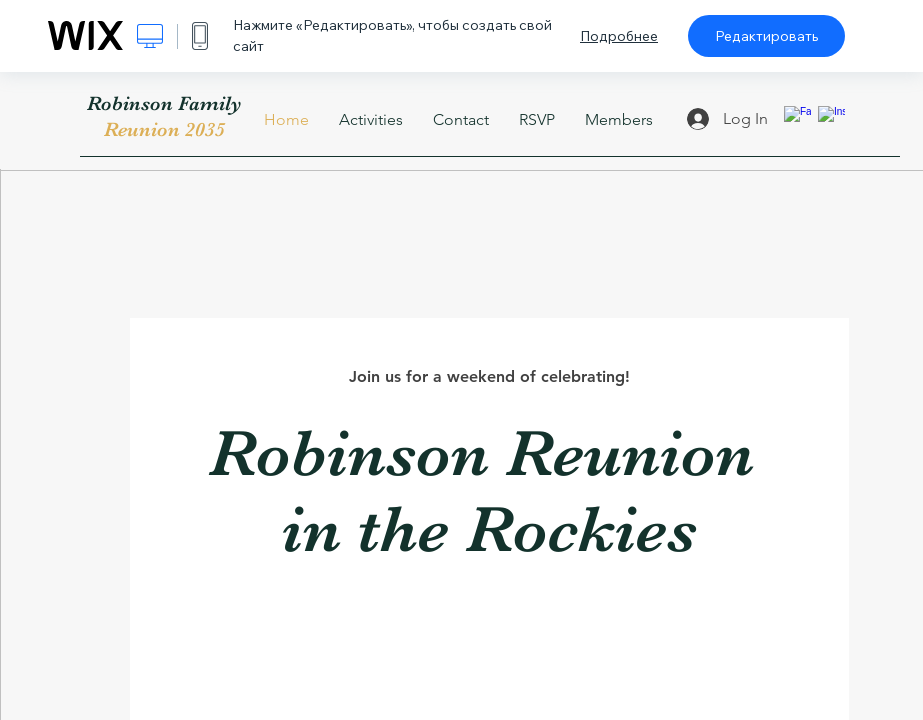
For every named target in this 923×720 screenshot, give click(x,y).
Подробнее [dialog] (619, 36)
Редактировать (766, 36)
